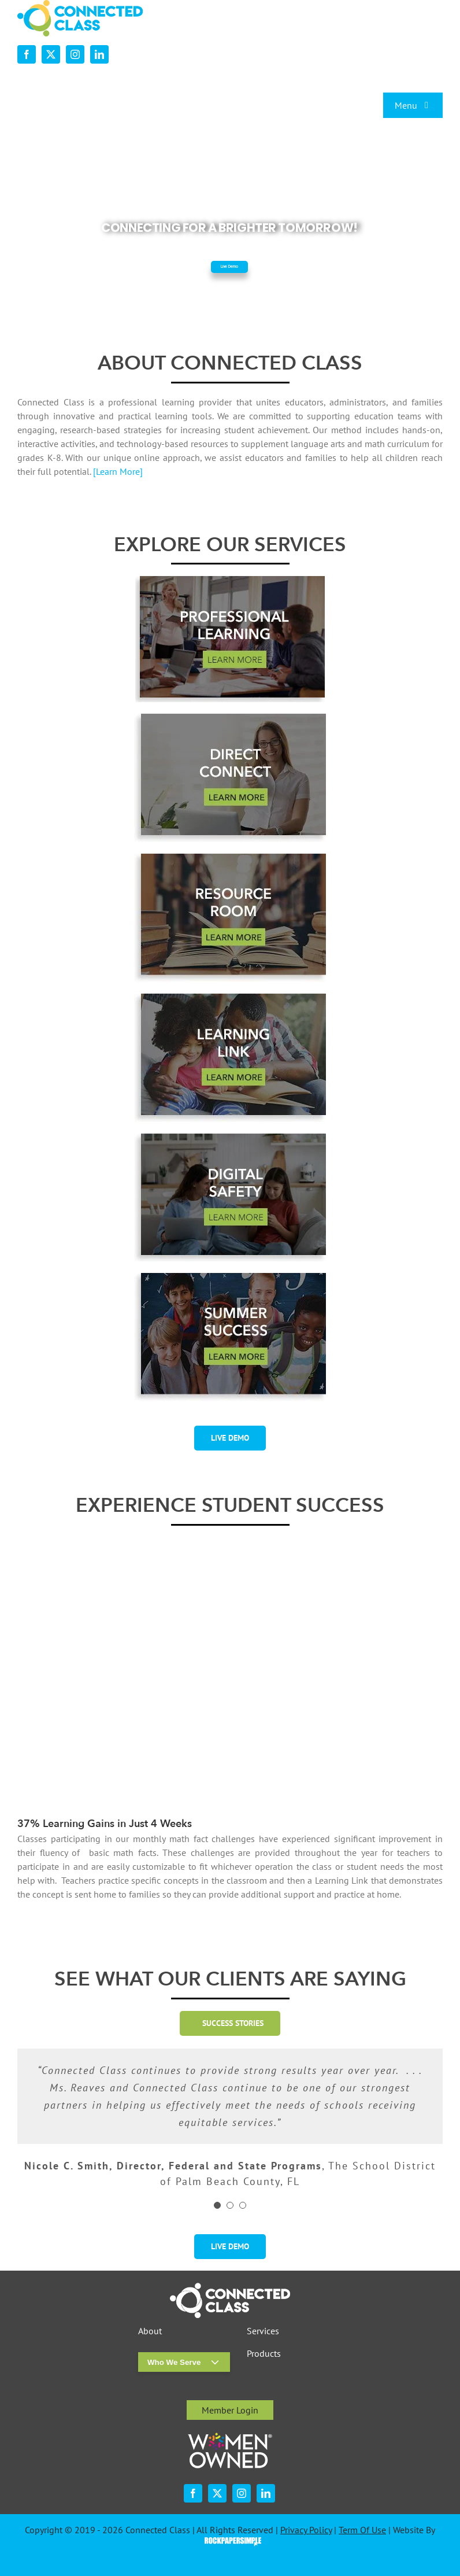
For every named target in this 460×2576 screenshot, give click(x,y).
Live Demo (229, 266)
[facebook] (26, 54)
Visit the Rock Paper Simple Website (230, 2541)
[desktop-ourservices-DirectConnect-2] (230, 718)
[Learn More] (118, 471)
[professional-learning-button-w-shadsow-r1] (230, 580)
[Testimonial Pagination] (217, 2205)
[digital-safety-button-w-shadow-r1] (230, 1138)
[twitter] (51, 54)
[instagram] (75, 54)
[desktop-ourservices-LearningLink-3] (230, 998)
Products (264, 2353)
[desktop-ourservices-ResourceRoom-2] (230, 858)
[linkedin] (99, 54)
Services (263, 2331)
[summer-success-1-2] (230, 1277)
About (150, 2331)
